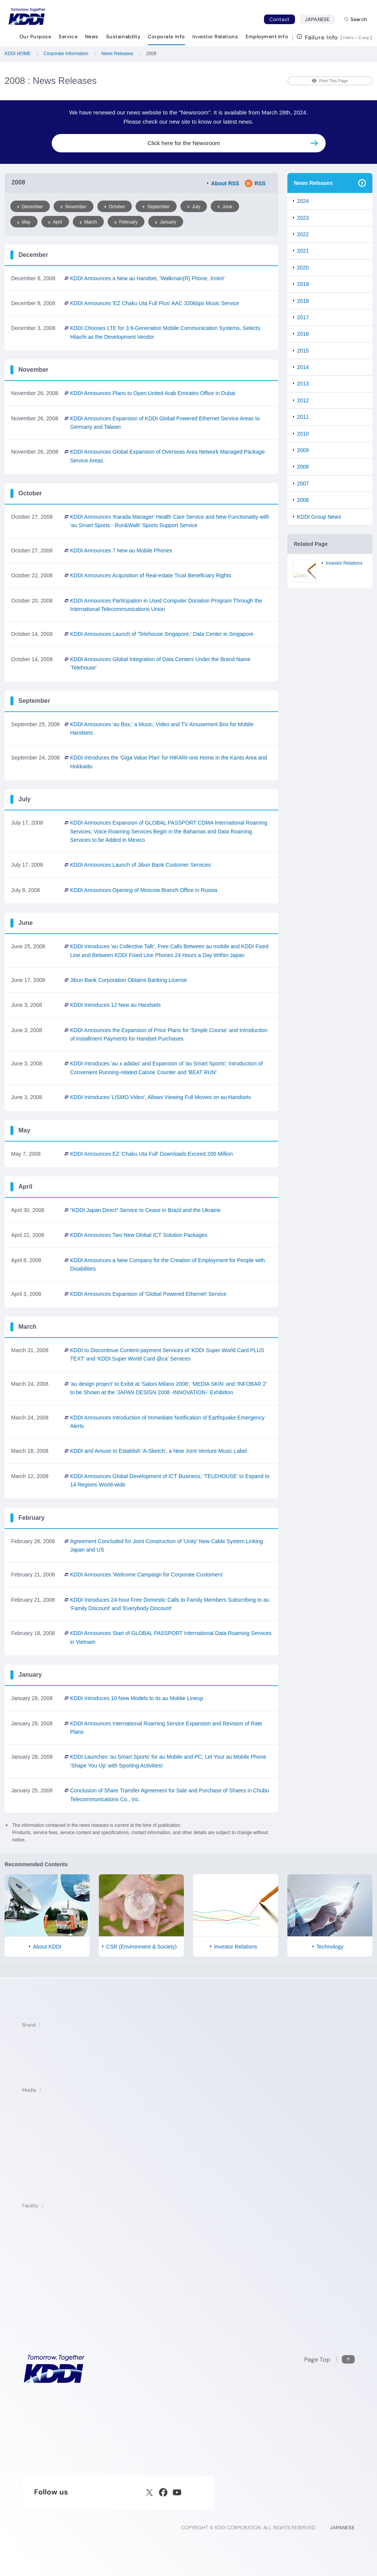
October (114, 206)
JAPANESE (320, 19)
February (126, 222)
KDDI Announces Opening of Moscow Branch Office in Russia (143, 890)
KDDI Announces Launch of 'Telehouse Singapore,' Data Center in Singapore (162, 634)
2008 (303, 467)
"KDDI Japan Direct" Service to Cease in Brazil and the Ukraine (145, 1210)
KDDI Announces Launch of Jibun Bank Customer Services (140, 865)
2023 (303, 218)
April (55, 222)
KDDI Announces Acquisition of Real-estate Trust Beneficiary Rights (150, 575)
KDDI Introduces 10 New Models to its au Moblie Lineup (136, 1698)
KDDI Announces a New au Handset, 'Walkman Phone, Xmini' (147, 278)
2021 (303, 251)
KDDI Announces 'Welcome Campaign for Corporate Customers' (146, 1574)
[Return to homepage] (27, 16)
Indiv (348, 37)
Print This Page (330, 80)
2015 (303, 351)
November (73, 206)
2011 (303, 417)
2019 (303, 284)
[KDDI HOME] (53, 2368)
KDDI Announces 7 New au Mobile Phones (121, 550)
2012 (303, 400)
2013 (303, 384)
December (30, 206)
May (24, 222)
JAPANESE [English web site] (342, 2527)
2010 (303, 434)
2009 (303, 450)
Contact (279, 19)
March (88, 222)
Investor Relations (344, 563)
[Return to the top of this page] (329, 2359)
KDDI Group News (319, 517)
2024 (303, 201)
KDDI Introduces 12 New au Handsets (115, 1005)
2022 (303, 234)
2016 (303, 334)
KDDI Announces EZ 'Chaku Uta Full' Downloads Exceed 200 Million (151, 1154)
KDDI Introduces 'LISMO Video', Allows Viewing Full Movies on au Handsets (160, 1097)
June (225, 206)
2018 (303, 301)
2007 (303, 483)
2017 (303, 317)
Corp (364, 37)
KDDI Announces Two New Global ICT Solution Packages (138, 1235)
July (193, 206)
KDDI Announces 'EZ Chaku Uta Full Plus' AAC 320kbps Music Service (154, 303)
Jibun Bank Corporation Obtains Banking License (128, 980)
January (165, 222)
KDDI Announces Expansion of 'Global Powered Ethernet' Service (148, 1294)
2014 (303, 367)
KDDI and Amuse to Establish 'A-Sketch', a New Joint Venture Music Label (158, 1451)
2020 (303, 268)
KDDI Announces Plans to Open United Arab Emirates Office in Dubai (152, 393)
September (156, 206)
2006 (303, 500)
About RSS (225, 183)
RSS (255, 183)
